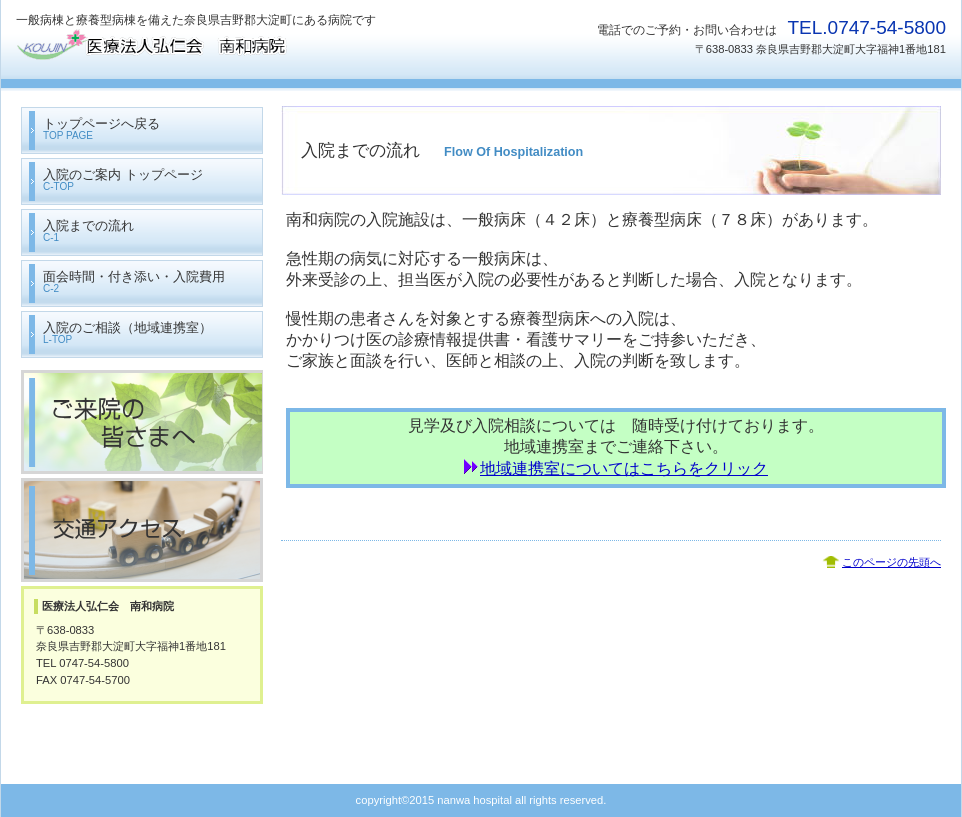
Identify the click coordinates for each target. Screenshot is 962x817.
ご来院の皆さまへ (142, 422)
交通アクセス (142, 530)
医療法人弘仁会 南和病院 (216, 48)
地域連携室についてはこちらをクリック (624, 468)
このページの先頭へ (891, 562)
